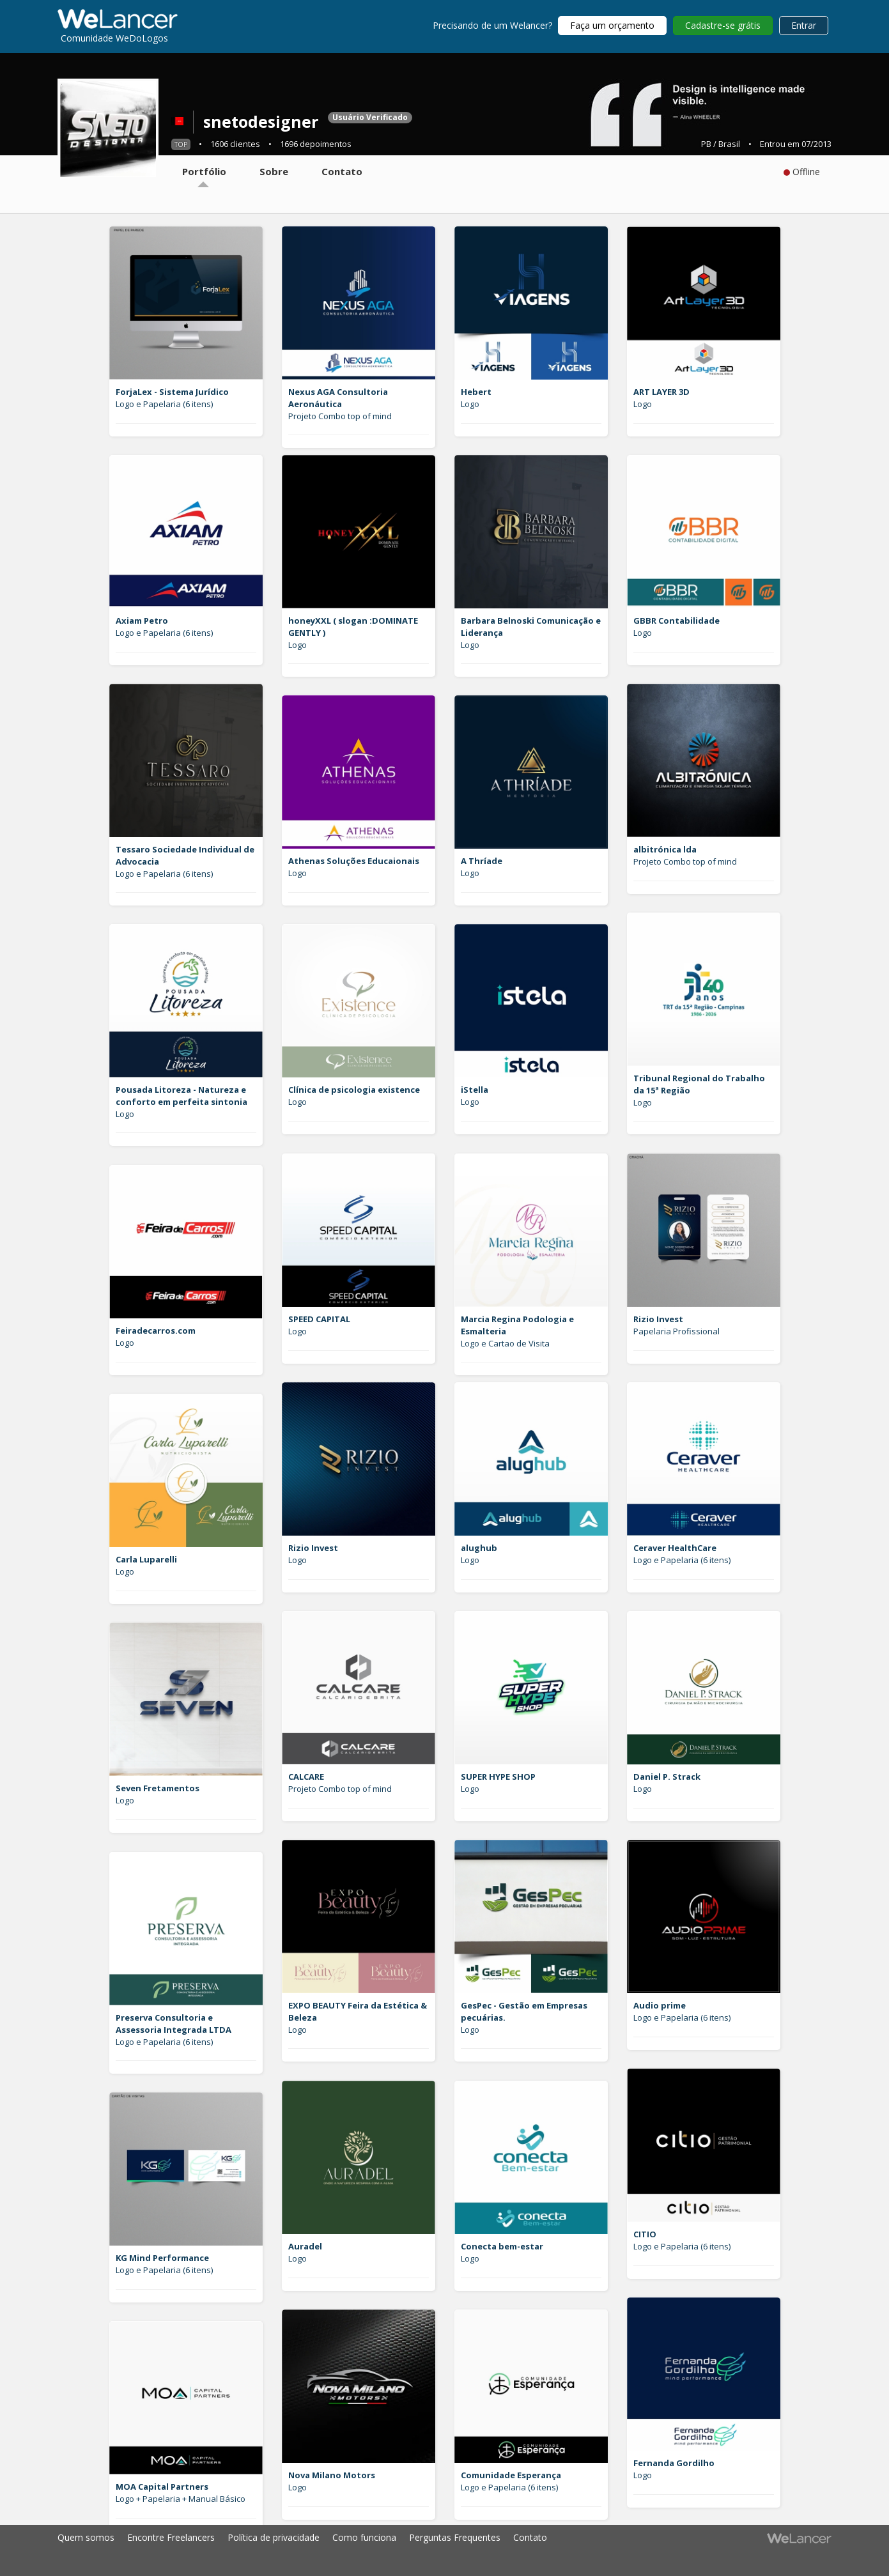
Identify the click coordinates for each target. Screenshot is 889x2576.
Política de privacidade (274, 2537)
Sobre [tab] (273, 171)
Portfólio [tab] (204, 171)
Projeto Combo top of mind (340, 416)
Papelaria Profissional (676, 1331)
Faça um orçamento (612, 25)
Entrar (803, 25)
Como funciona (364, 2537)
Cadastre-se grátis (723, 25)
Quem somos (86, 2537)
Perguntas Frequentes (454, 2537)
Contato (530, 2537)
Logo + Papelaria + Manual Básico (180, 2498)
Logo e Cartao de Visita (505, 1343)
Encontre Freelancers (171, 2537)
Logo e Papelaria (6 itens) (164, 404)
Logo (470, 404)
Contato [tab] (341, 171)
